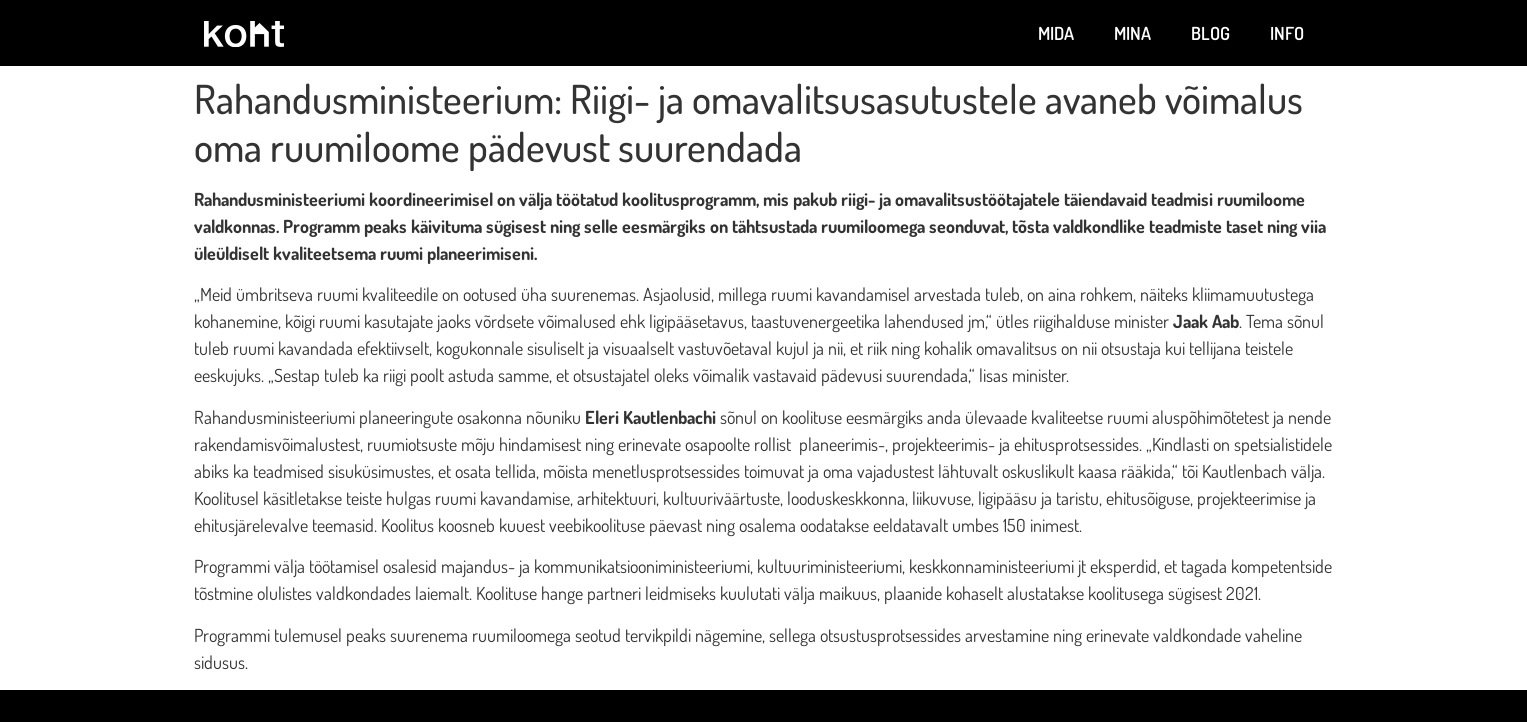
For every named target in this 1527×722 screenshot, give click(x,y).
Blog (1210, 33)
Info (1287, 33)
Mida (1056, 33)
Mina (1132, 33)
